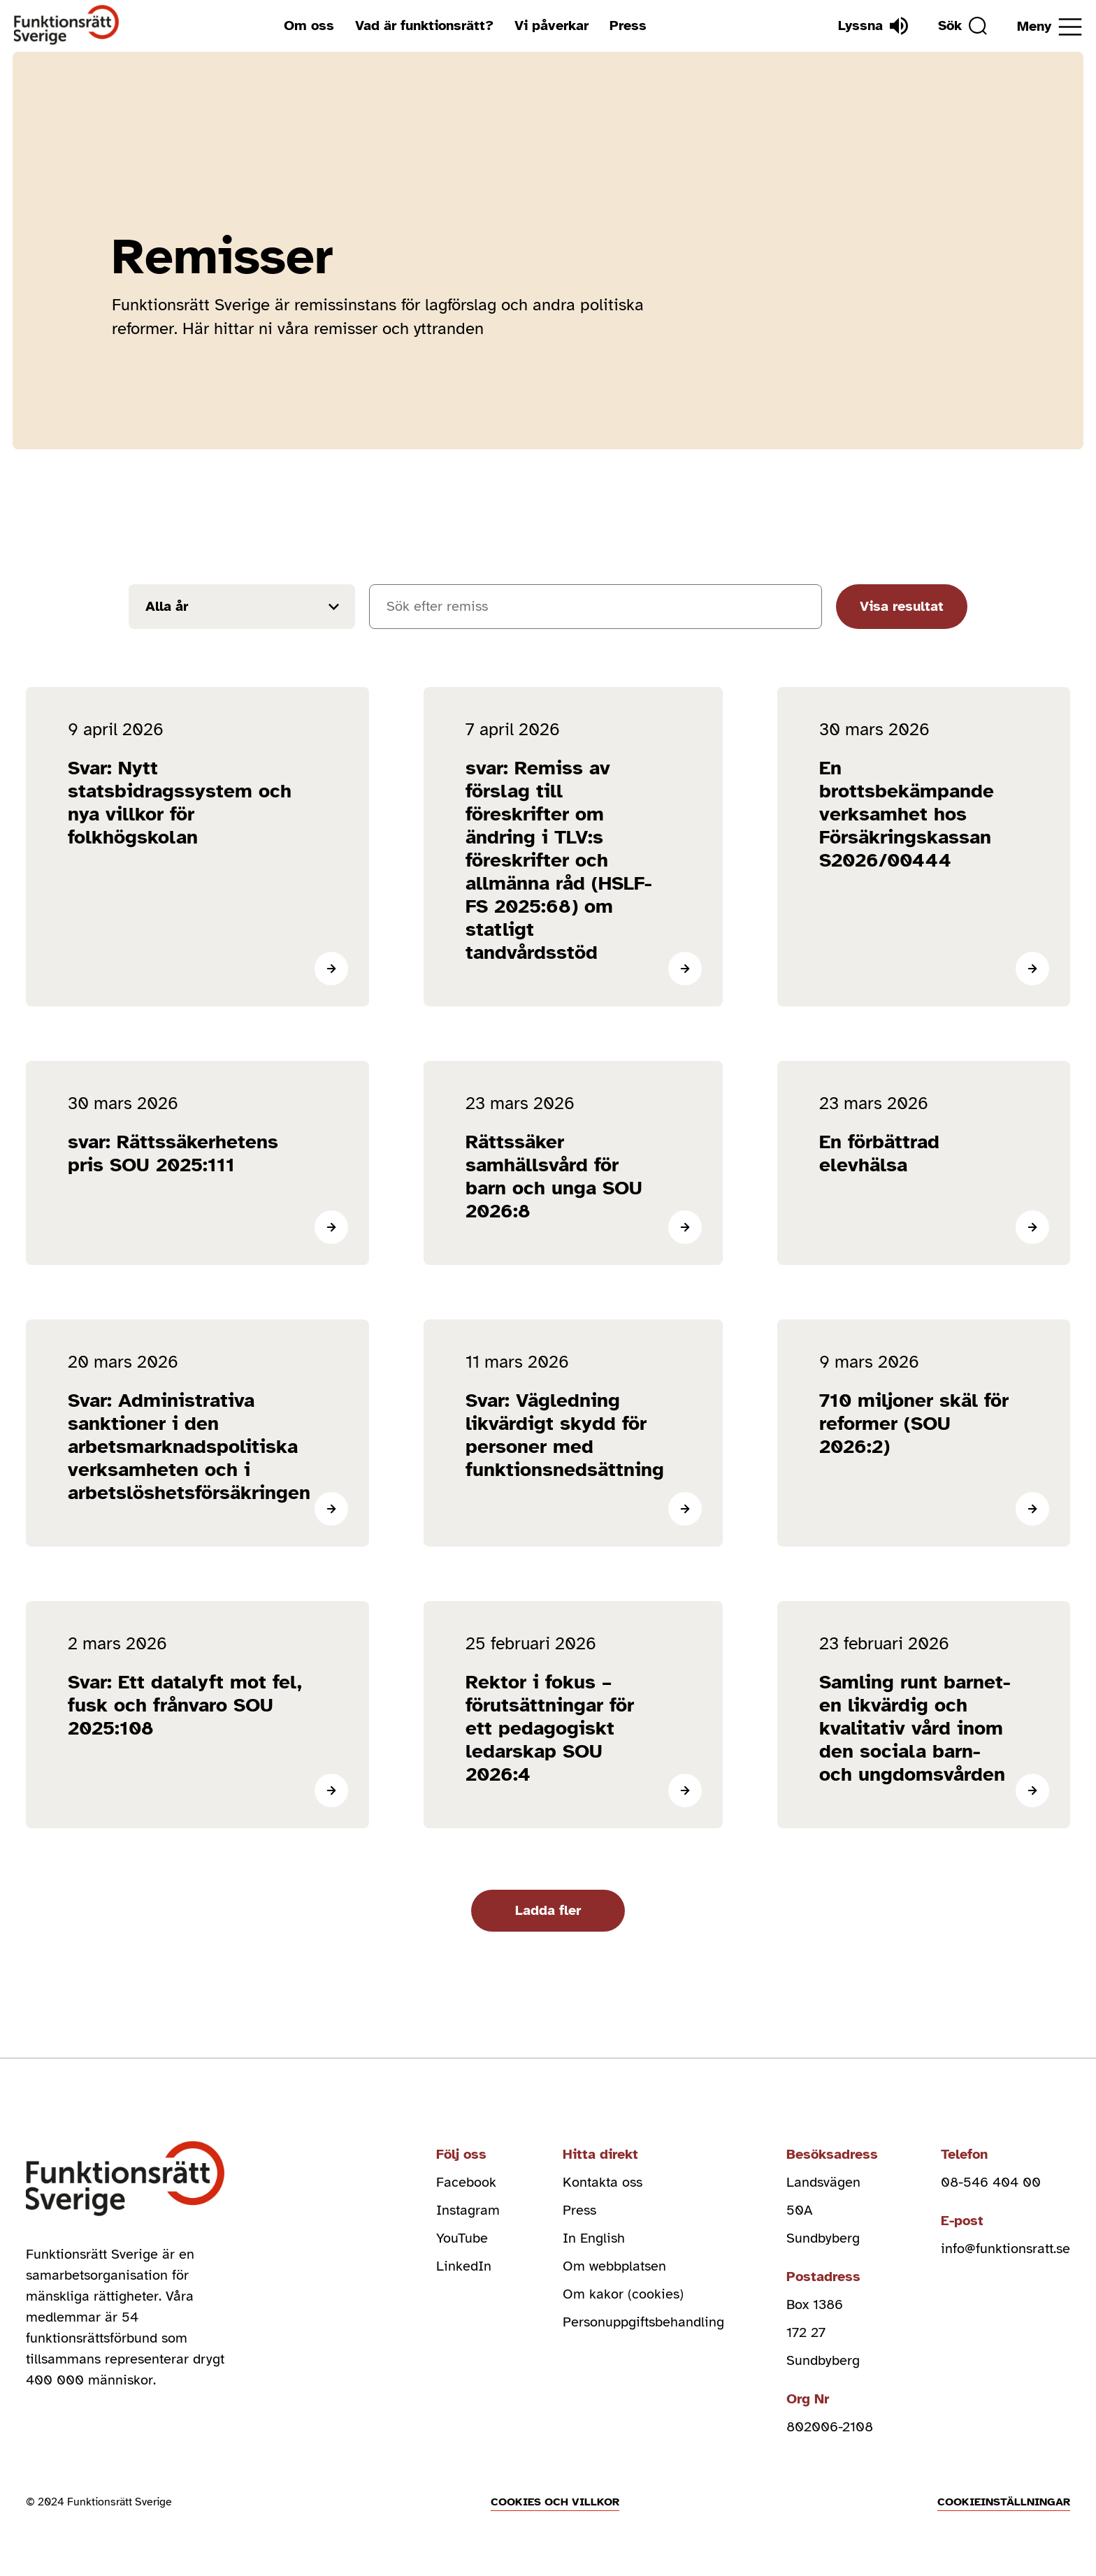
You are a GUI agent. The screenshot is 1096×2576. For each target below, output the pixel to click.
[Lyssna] (873, 26)
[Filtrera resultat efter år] (242, 606)
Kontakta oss (602, 2182)
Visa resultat (902, 606)
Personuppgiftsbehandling (643, 2322)
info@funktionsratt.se (1005, 2248)
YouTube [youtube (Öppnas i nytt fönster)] (462, 2238)
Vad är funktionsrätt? (424, 25)
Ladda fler (548, 1910)
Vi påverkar (551, 25)
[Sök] (962, 26)
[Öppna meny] (1049, 27)
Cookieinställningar (1003, 2502)
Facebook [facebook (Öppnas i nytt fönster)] (466, 2182)
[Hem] (67, 25)
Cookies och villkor (555, 2502)
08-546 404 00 (991, 2182)
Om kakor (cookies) (623, 2294)
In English (594, 2238)
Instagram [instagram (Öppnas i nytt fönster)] (468, 2210)
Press (628, 25)
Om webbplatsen (614, 2266)
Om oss (309, 25)
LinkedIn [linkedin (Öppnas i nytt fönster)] (463, 2266)
